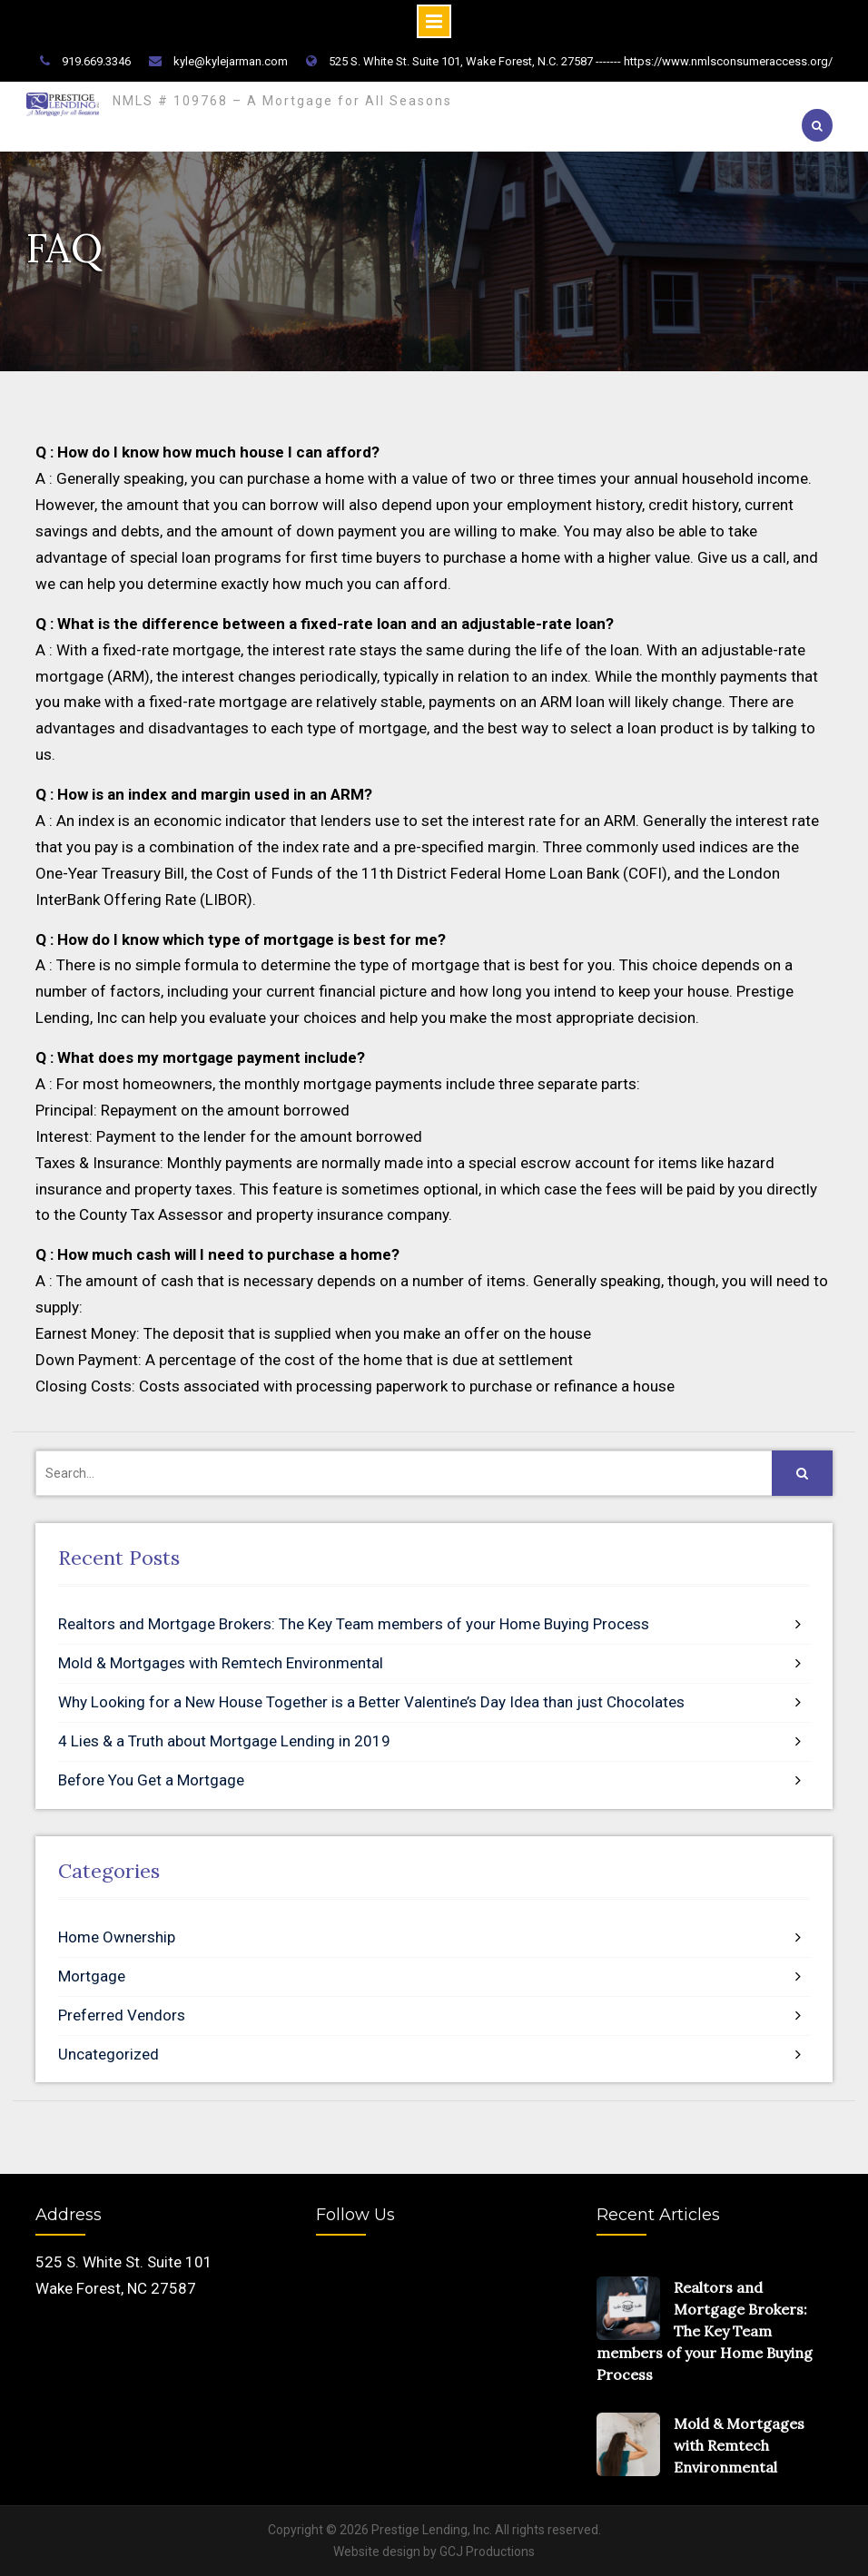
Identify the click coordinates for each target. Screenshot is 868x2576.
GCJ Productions (487, 2551)
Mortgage (91, 1975)
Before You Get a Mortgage (151, 1779)
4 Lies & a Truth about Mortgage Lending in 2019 (224, 1740)
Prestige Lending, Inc (430, 2529)
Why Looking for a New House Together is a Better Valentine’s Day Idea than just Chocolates (371, 1702)
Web (346, 2551)
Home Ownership (116, 1937)
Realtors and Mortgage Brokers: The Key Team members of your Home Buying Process (353, 1624)
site (369, 2551)
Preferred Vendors (121, 2014)
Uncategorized (108, 2053)
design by (409, 2551)
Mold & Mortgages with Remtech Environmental (220, 1663)
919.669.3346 (96, 61)
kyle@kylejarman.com (230, 61)
